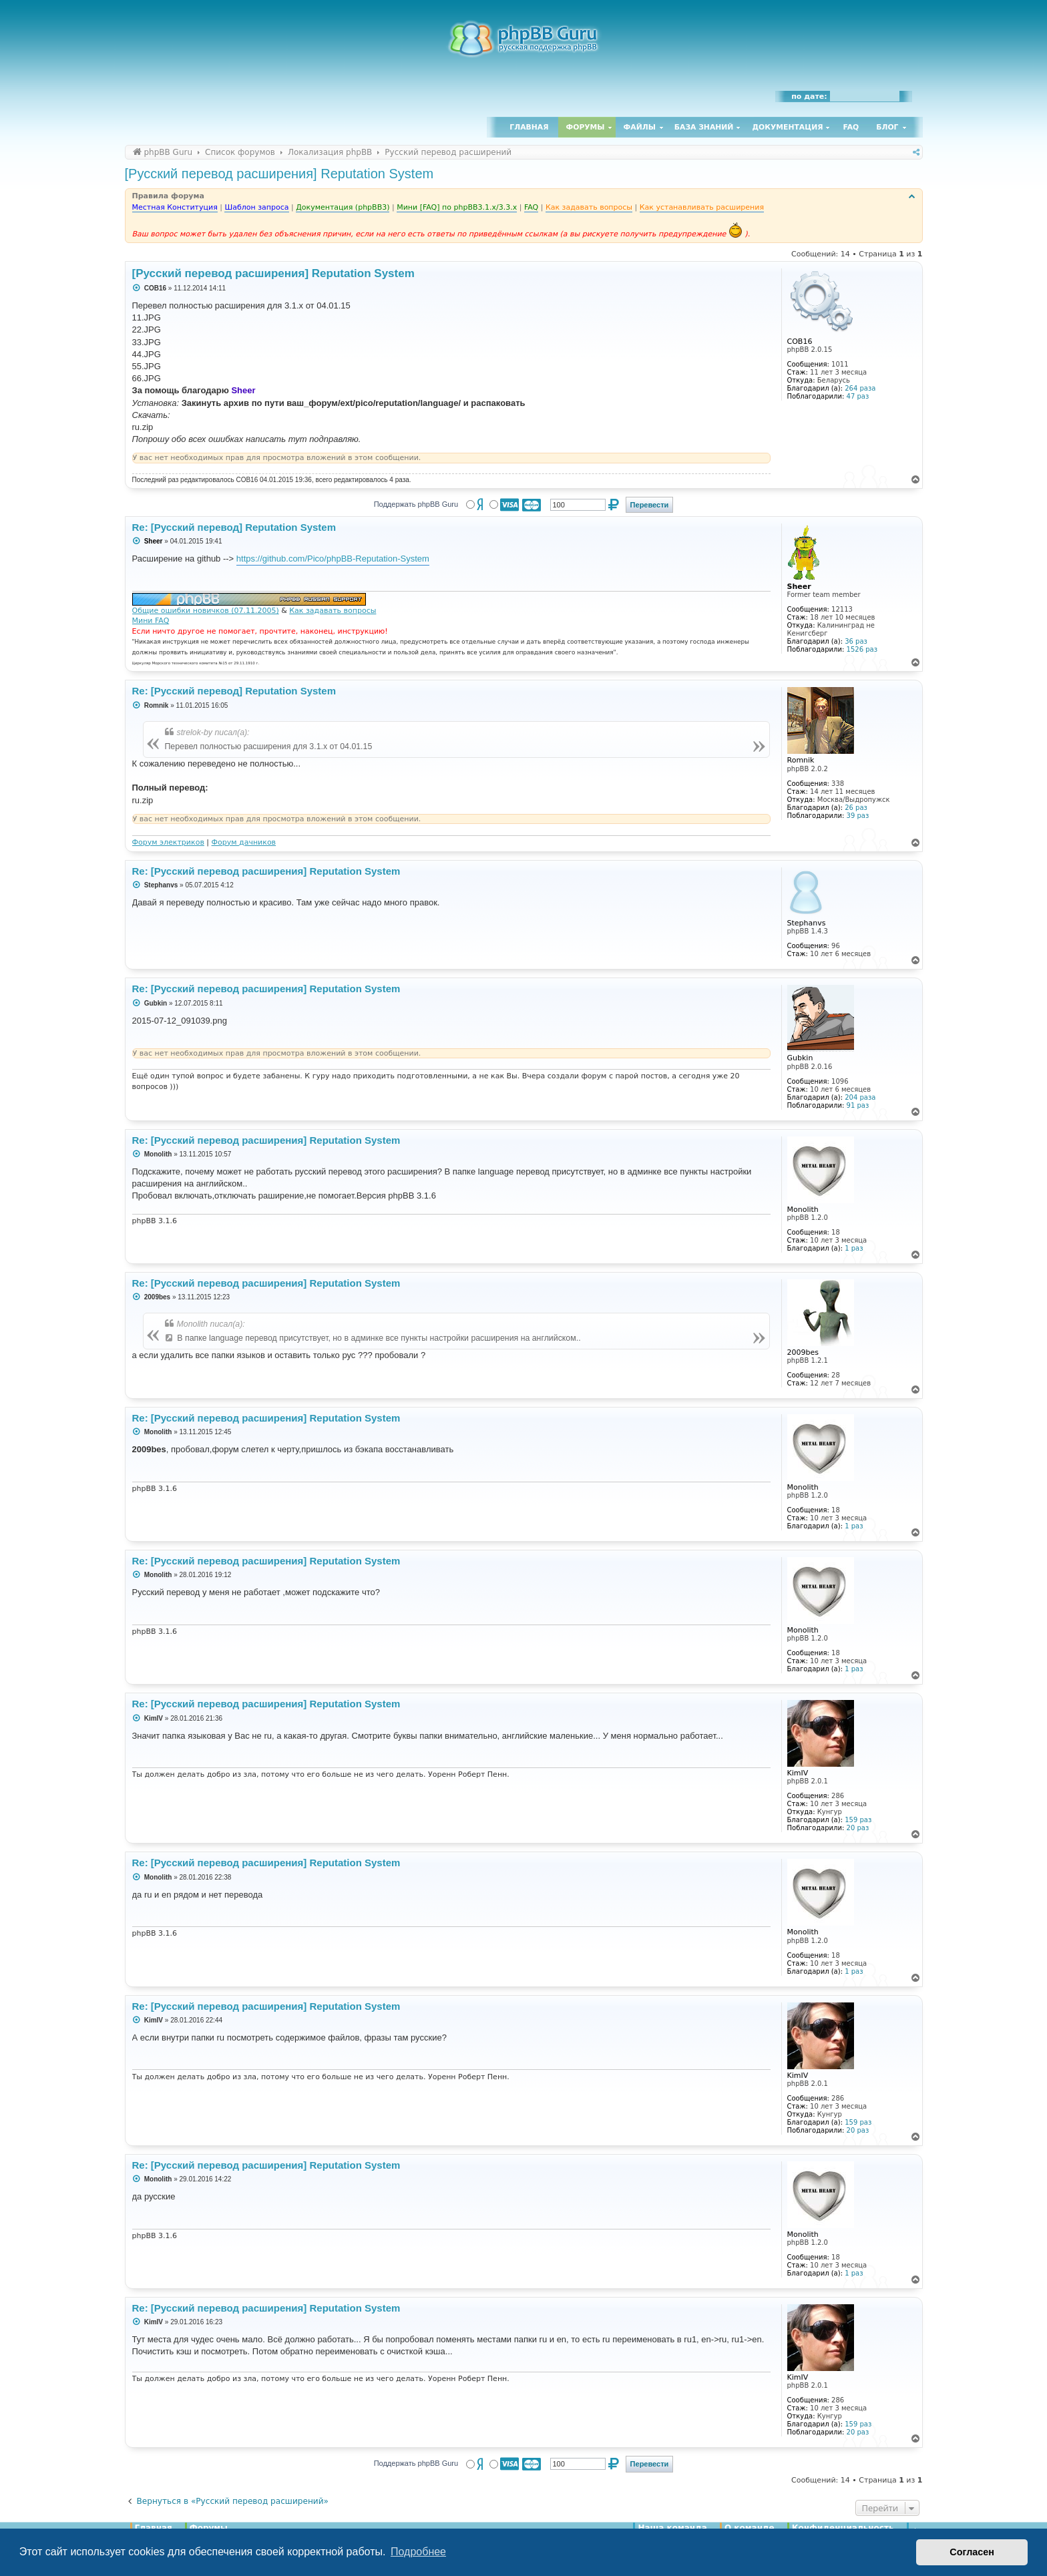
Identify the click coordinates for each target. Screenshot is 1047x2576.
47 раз (858, 396)
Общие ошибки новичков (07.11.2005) (205, 610)
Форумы (585, 127)
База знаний (704, 127)
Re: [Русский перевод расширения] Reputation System (266, 871)
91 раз (858, 1105)
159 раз (858, 1819)
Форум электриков (168, 842)
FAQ (851, 127)
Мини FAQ (151, 620)
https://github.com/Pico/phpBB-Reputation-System (332, 559)
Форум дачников (244, 842)
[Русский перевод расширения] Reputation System (279, 173)
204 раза (860, 1097)
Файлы (640, 127)
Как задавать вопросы (332, 610)
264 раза (860, 388)
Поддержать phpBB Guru (416, 504)
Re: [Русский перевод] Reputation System (234, 527)
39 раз (858, 815)
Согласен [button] (972, 2552)
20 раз (858, 1828)
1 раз (854, 1248)
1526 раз (862, 649)
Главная (528, 127)
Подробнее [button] (418, 2551)
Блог (887, 127)
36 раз (856, 641)
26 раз (856, 807)
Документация (787, 127)
